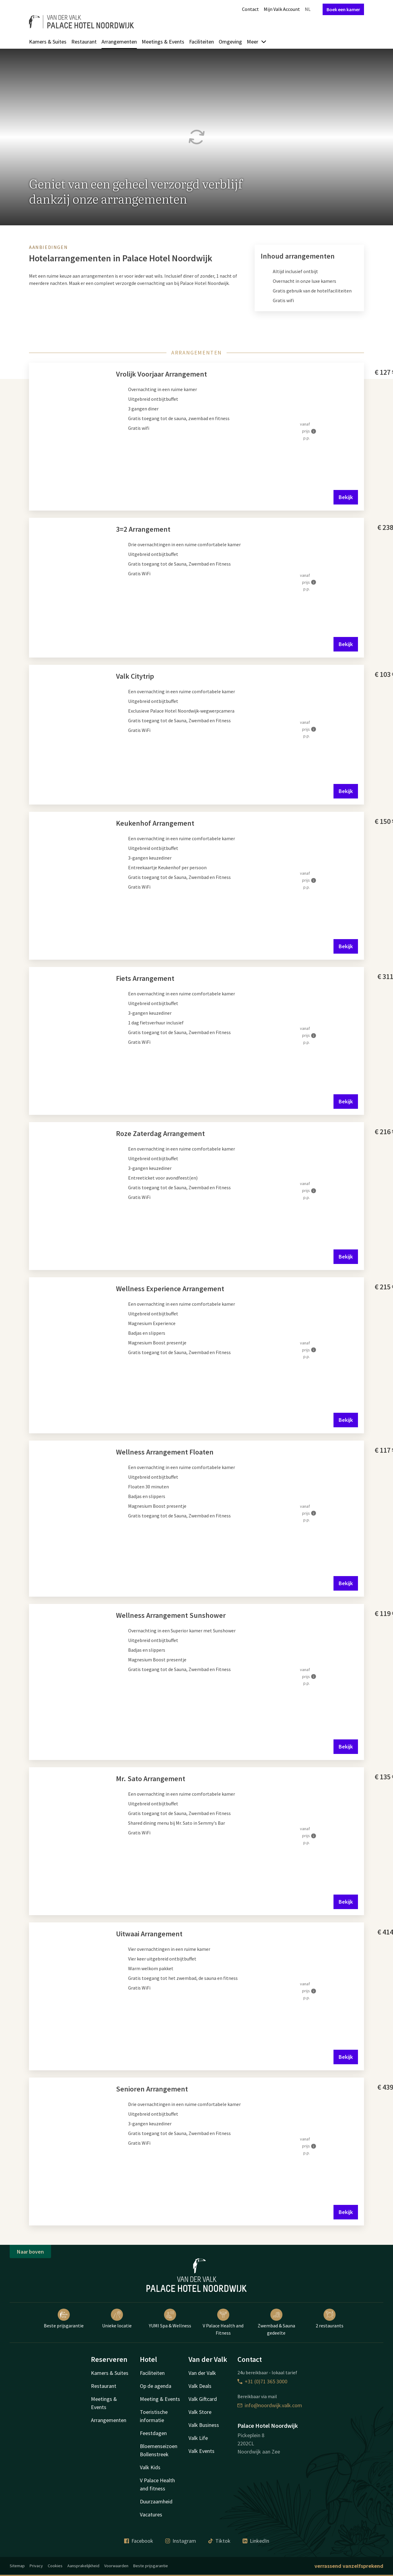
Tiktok (219, 2540)
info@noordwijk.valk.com (269, 2405)
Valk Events (201, 2450)
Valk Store (199, 2411)
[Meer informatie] (313, 431)
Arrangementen (119, 41)
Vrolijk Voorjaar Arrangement (161, 374)
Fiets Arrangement (145, 978)
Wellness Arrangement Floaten (165, 1452)
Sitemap (17, 2565)
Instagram (180, 2540)
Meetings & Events (163, 41)
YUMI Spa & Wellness (170, 2319)
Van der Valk (202, 2372)
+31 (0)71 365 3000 (262, 2381)
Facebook (138, 2540)
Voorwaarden (116, 2565)
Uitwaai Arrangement (149, 1933)
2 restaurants (329, 2319)
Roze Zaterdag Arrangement (160, 1133)
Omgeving (230, 41)
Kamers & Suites (47, 41)
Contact (250, 9)
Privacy (36, 2565)
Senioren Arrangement (152, 2089)
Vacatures (151, 2514)
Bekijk (346, 497)
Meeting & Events (160, 2398)
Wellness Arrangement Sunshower (171, 1615)
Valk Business (203, 2424)
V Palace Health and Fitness (223, 2322)
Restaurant (84, 41)
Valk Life (198, 2437)
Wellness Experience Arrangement (170, 1288)
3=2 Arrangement (143, 529)
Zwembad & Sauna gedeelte (276, 2322)
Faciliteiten (201, 41)
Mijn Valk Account (282, 9)
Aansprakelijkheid (83, 2565)
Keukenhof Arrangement (155, 823)
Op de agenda (155, 2385)
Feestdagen (153, 2433)
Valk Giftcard (202, 2398)
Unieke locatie (117, 2319)
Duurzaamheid (156, 2501)
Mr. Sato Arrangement (150, 1778)
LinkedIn (256, 2540)
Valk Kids (150, 2467)
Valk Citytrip (135, 676)
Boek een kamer (343, 9)
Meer (257, 41)
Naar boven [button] (30, 2251)
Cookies (55, 2565)
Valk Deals (199, 2385)
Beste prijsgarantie (64, 2319)
